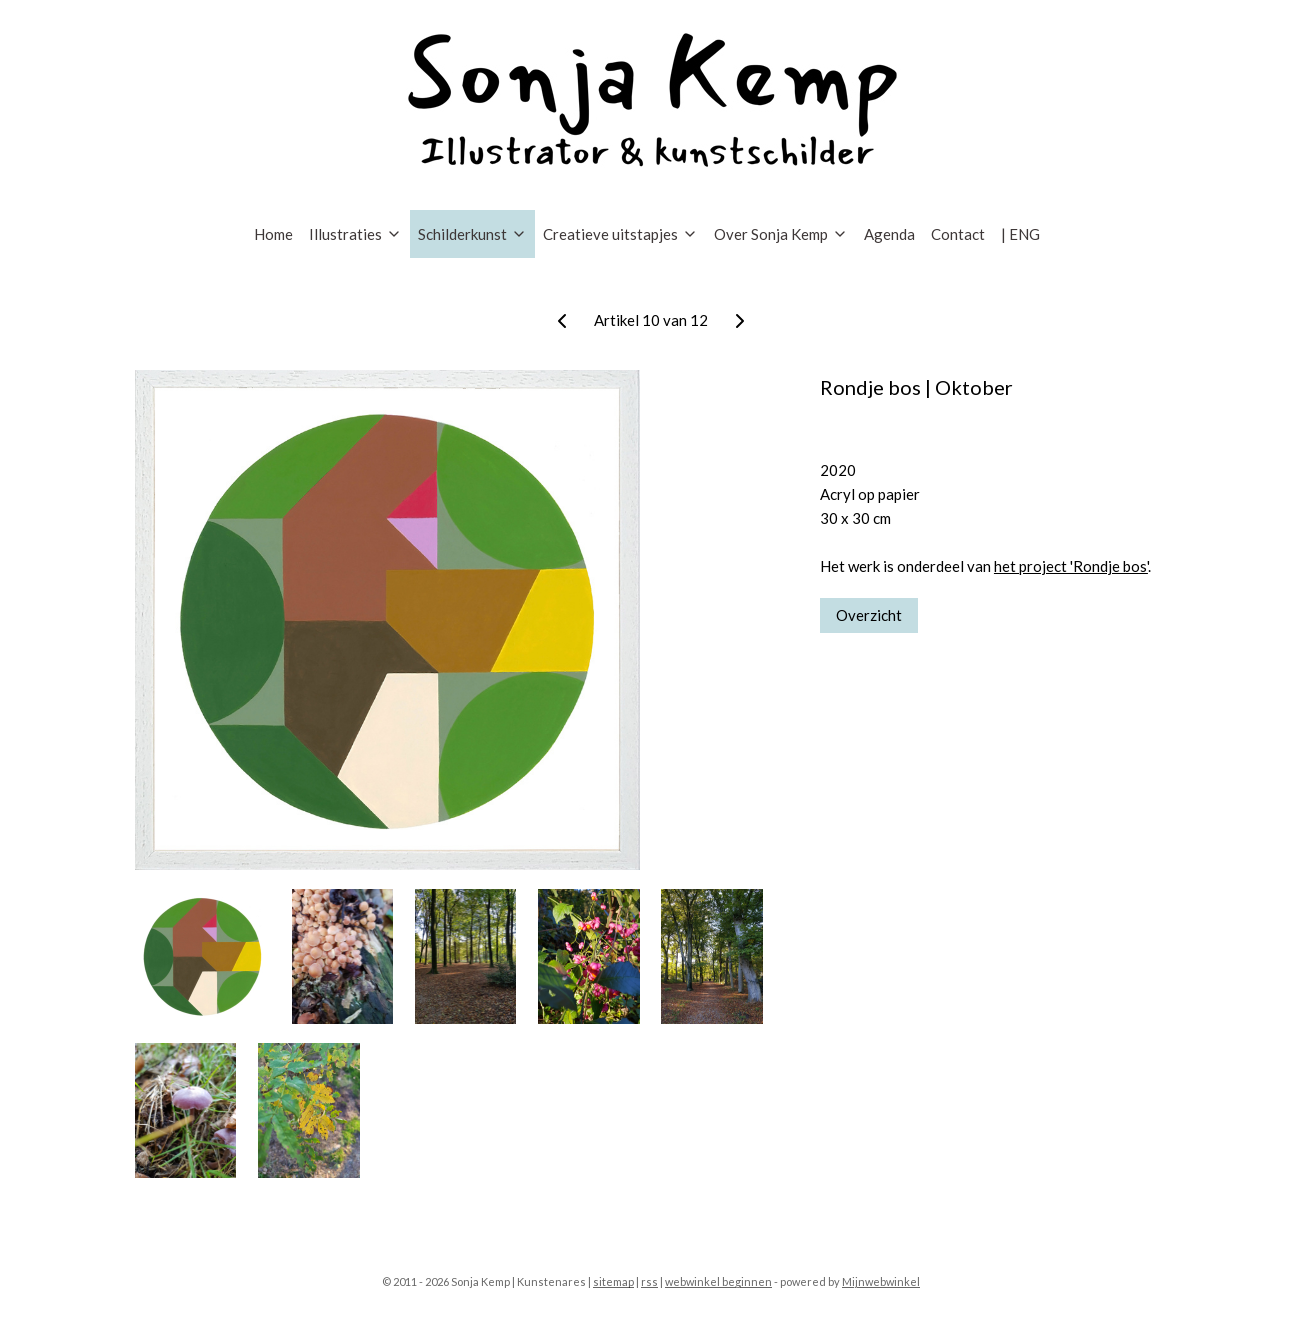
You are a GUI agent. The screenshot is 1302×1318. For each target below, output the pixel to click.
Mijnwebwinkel (881, 1281)
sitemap (613, 1281)
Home (273, 234)
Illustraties (355, 234)
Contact (958, 234)
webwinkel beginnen (718, 1281)
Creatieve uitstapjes (620, 234)
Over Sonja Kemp (781, 234)
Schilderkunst (472, 234)
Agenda (889, 234)
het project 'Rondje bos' (1071, 566)
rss (649, 1281)
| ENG (1020, 234)
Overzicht (869, 615)
